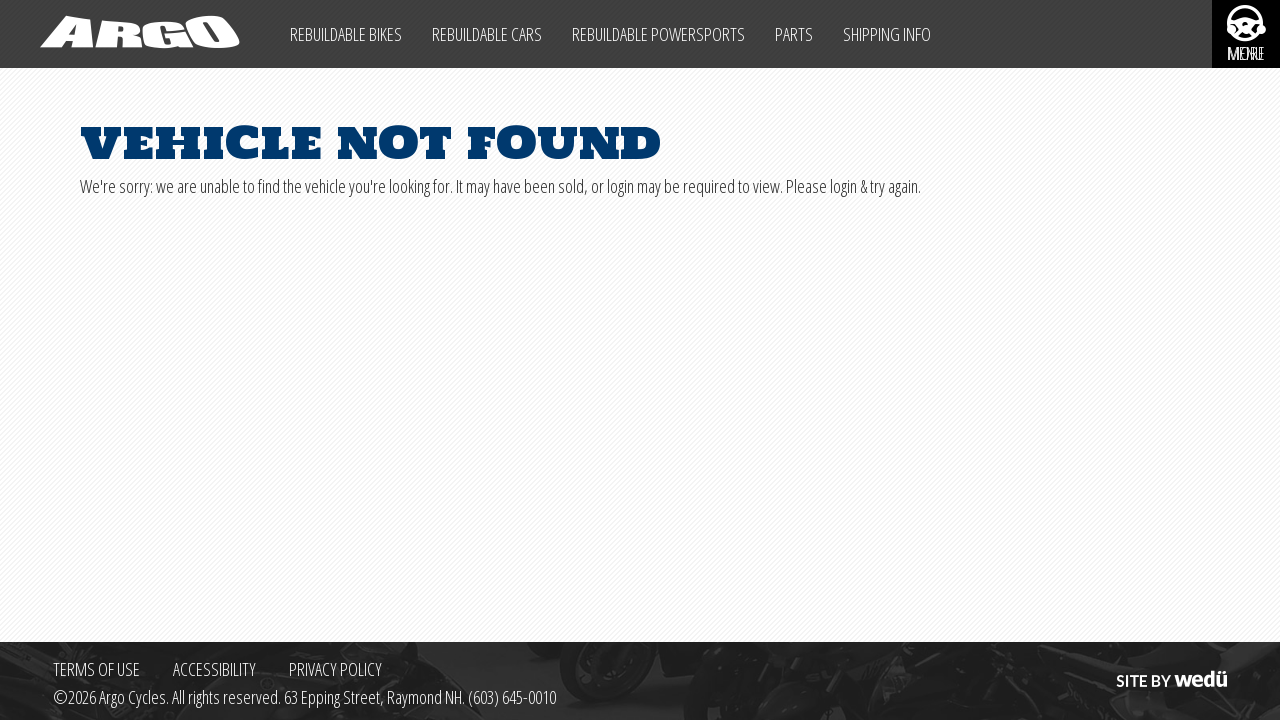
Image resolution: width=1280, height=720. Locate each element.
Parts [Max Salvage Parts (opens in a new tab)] (794, 34)
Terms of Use (96, 669)
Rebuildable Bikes (346, 34)
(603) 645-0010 (512, 697)
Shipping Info (887, 34)
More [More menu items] (1246, 54)
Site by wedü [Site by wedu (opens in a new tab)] (1170, 669)
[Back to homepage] (137, 34)
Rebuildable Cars (487, 34)
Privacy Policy (335, 669)
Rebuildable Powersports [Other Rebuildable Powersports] (658, 34)
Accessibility (214, 669)
